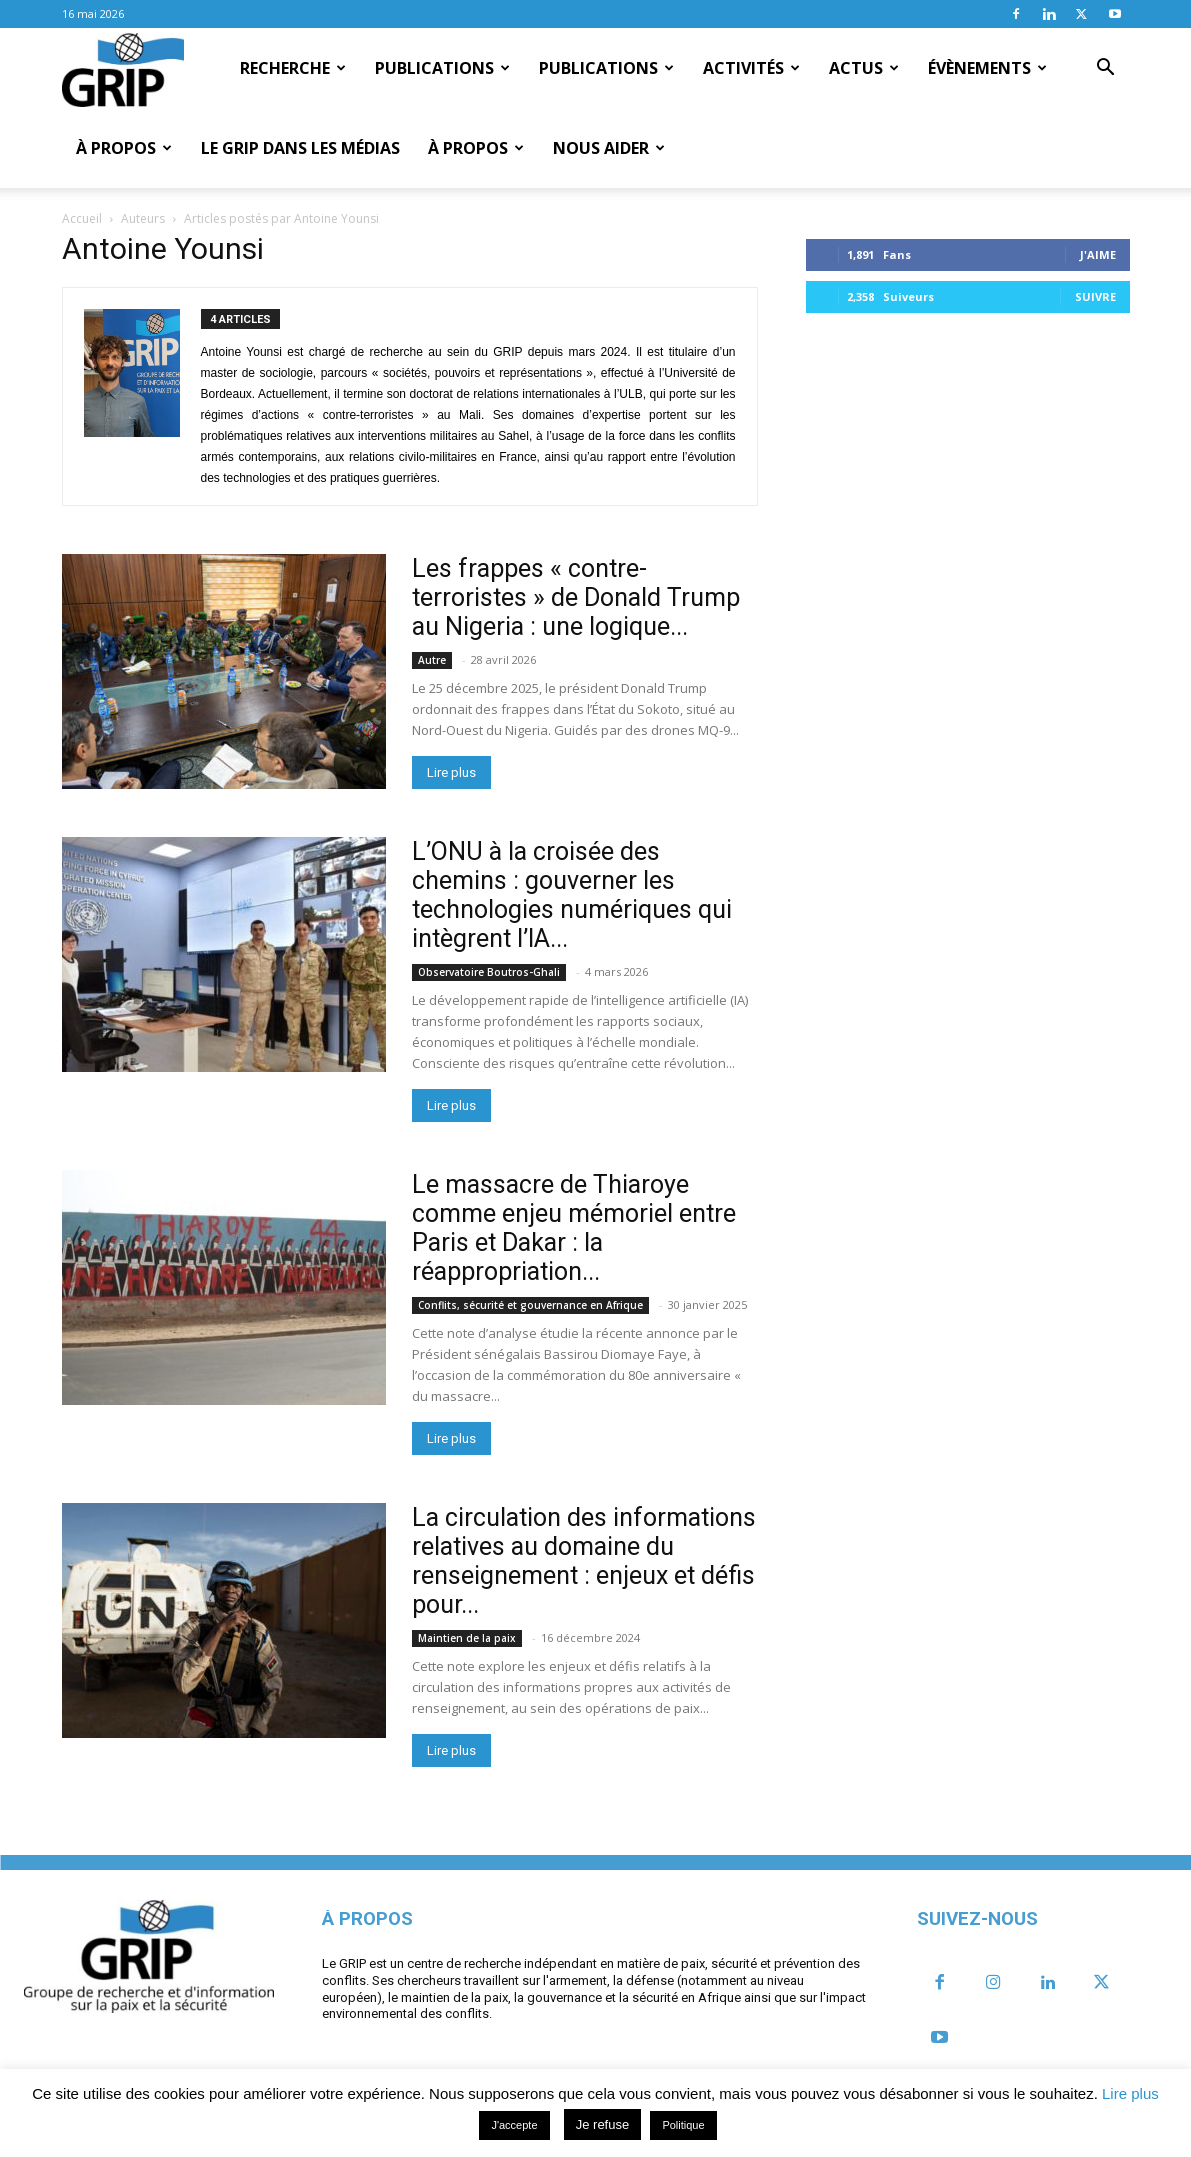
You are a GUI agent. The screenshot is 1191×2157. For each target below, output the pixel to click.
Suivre (1095, 296)
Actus (864, 68)
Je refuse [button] (602, 2124)
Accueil (82, 218)
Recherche (293, 68)
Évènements (987, 68)
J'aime (1098, 254)
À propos (124, 148)
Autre (432, 660)
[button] (1106, 69)
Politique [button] (683, 2125)
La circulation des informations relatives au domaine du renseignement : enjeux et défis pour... (584, 1561)
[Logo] (123, 69)
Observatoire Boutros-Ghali (489, 972)
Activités (751, 68)
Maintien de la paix (467, 1638)
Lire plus (451, 772)
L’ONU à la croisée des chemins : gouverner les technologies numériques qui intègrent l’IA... (572, 895)
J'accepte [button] (514, 2125)
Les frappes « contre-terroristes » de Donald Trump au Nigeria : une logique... (576, 597)
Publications (442, 68)
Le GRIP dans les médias (300, 148)
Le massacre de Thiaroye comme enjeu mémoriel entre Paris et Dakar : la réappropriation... (574, 1228)
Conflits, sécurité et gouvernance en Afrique (530, 1305)
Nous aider (609, 148)
